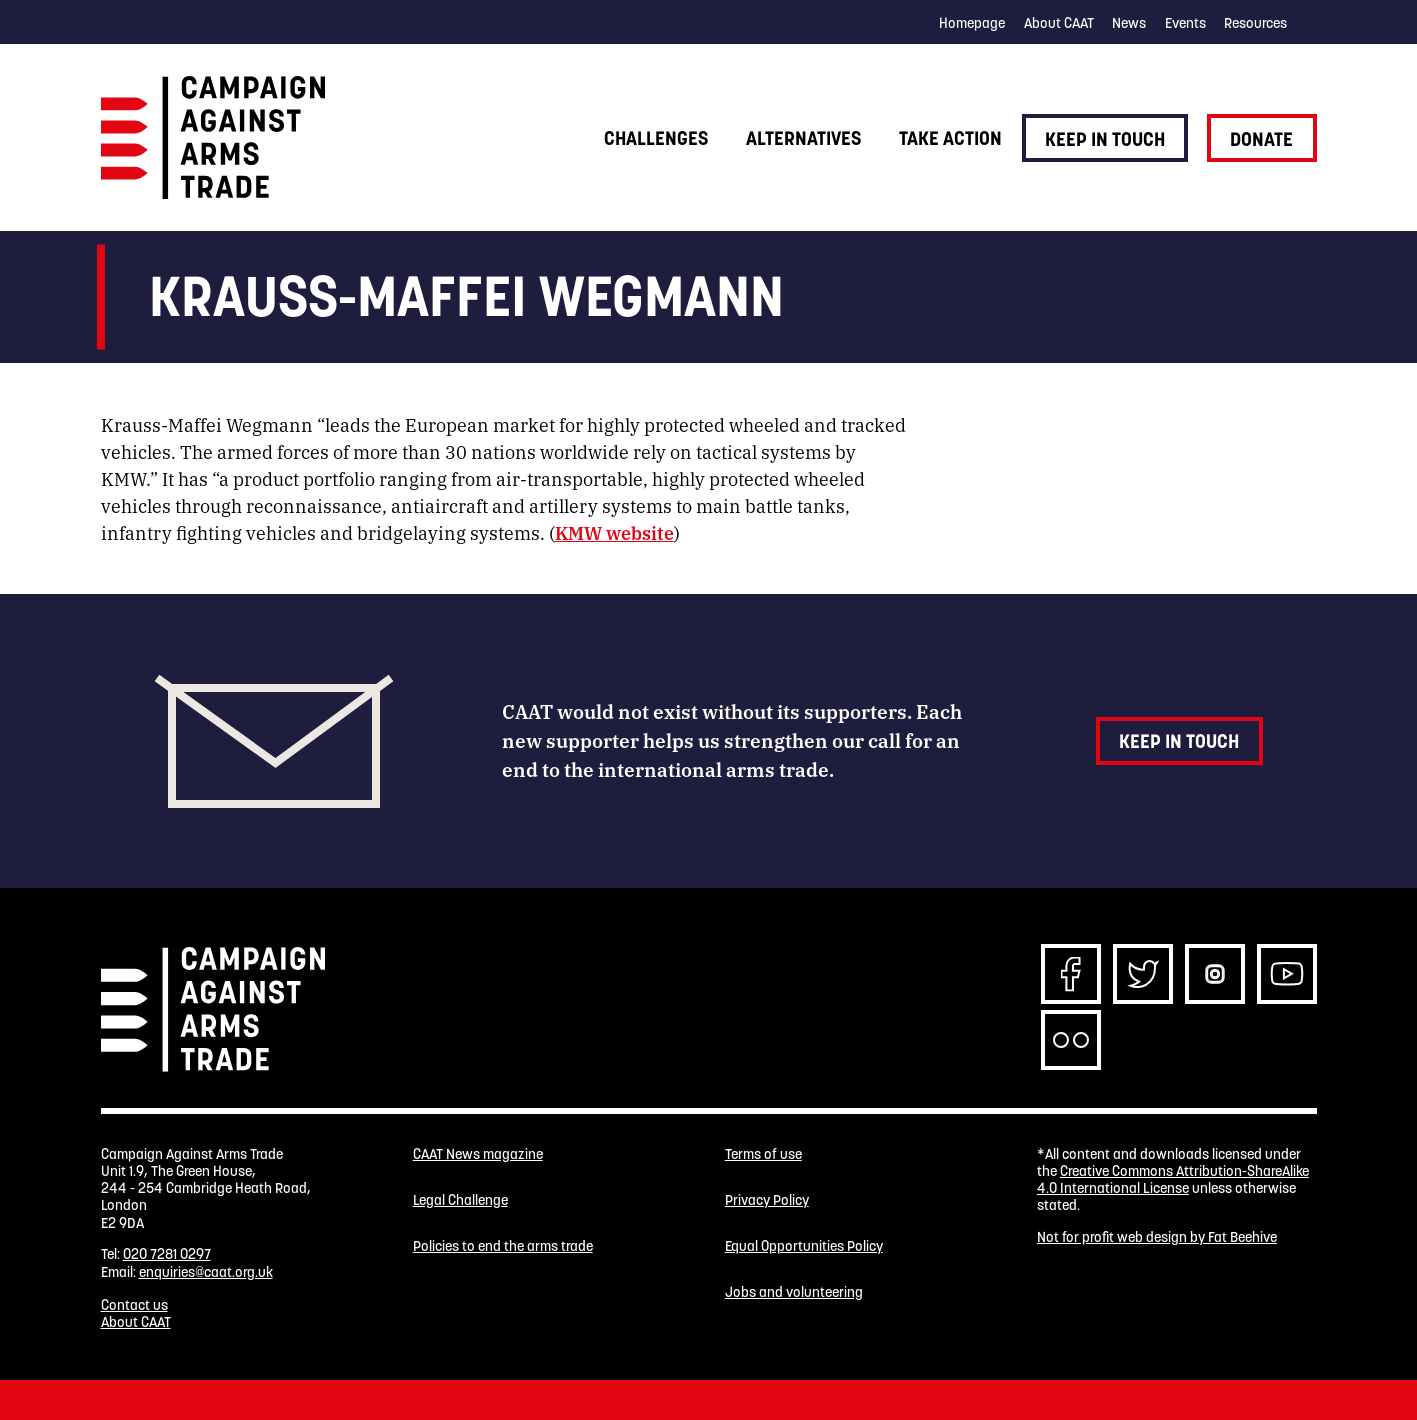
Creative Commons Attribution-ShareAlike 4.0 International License (1173, 1179)
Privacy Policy (767, 1200)
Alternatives (803, 138)
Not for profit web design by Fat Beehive (1157, 1237)
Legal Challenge (460, 1200)
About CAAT (1059, 23)
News (1129, 23)
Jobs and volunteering (794, 1292)
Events (1185, 23)
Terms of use (763, 1154)
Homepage (972, 23)
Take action (950, 138)
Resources (1255, 23)
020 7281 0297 (167, 1254)
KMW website (614, 532)
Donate (1261, 139)
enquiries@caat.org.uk (206, 1272)
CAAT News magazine (478, 1154)
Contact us (134, 1305)
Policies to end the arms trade (503, 1246)
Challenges (656, 138)
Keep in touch (1105, 139)
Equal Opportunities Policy (804, 1246)
